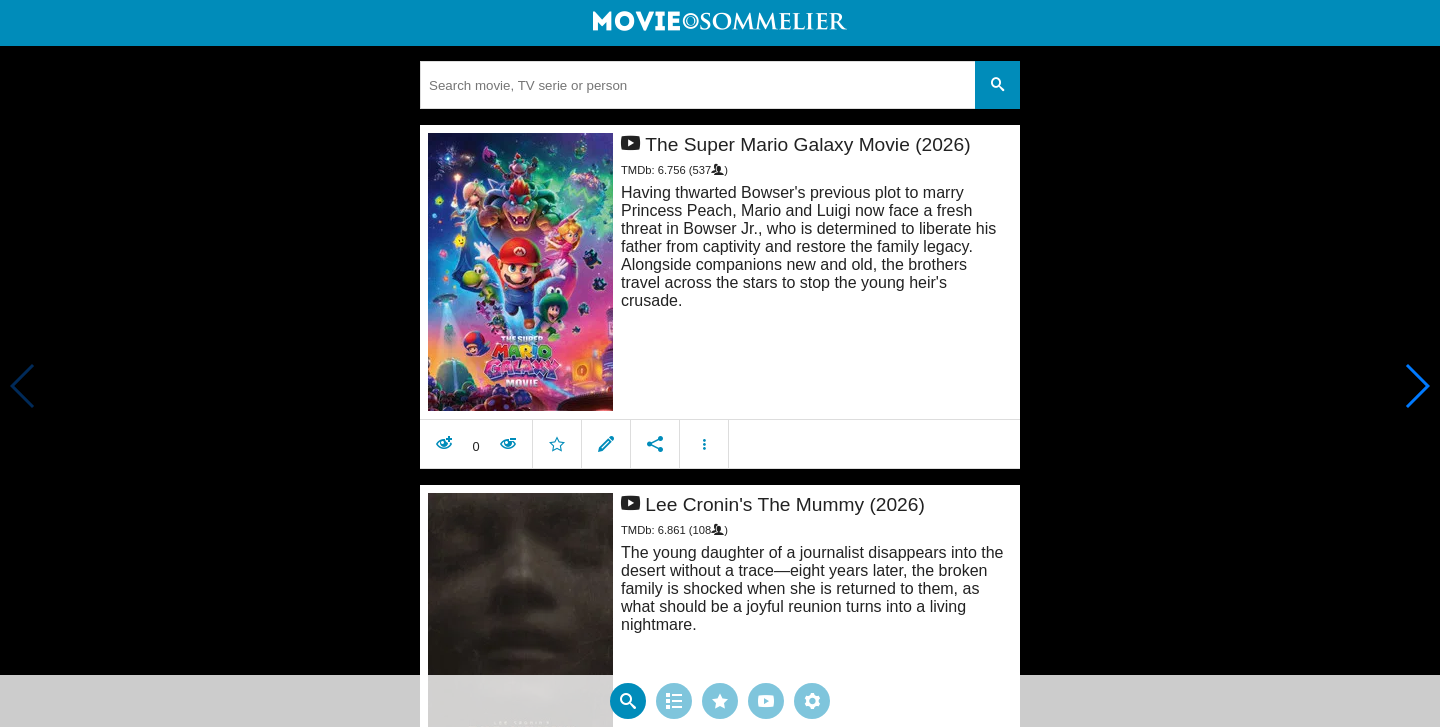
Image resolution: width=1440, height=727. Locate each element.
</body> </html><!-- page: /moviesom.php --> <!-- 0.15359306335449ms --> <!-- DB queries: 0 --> (720, 363)
